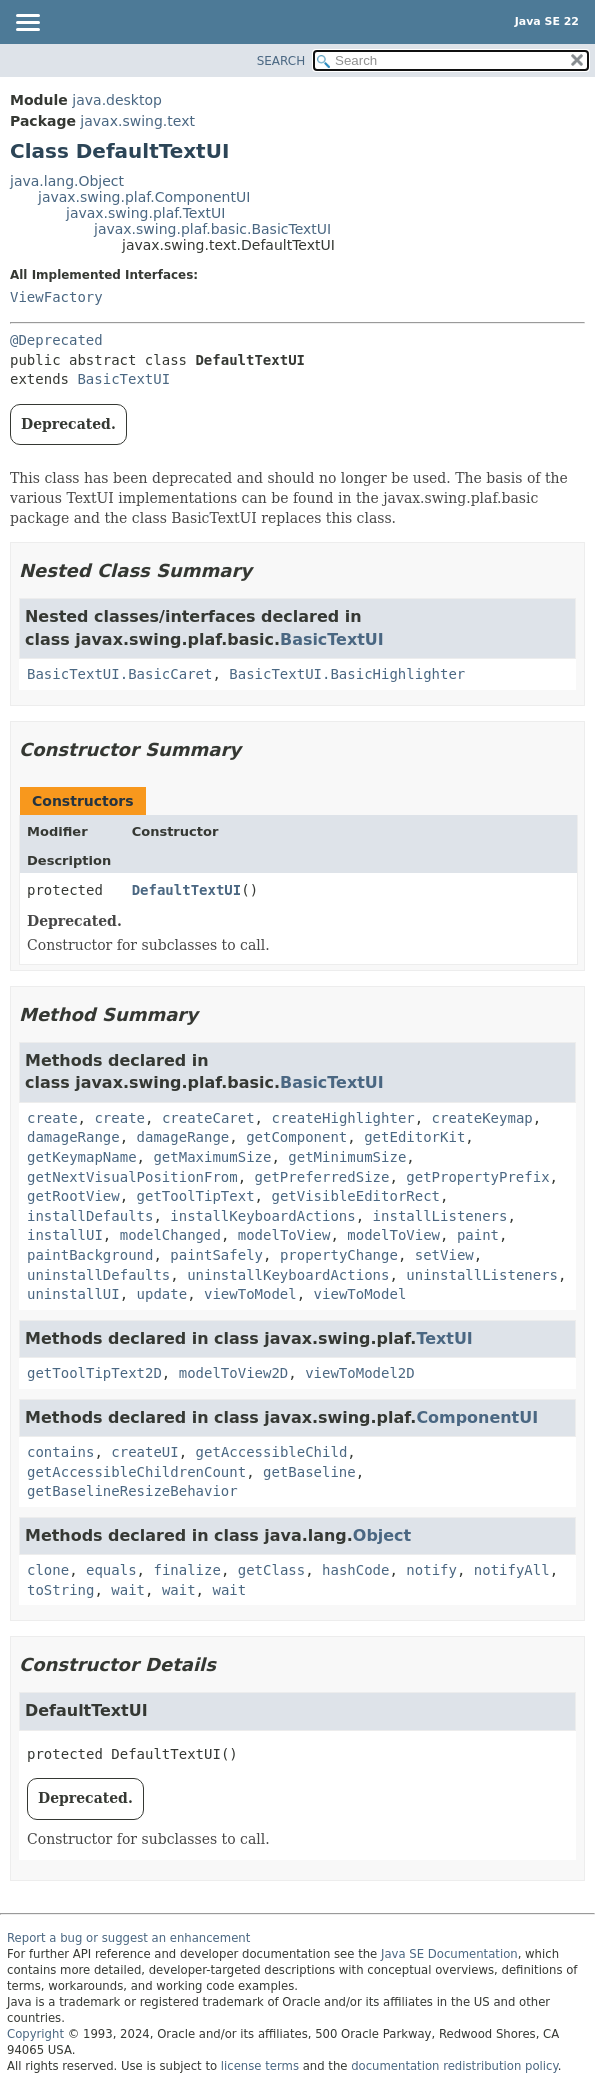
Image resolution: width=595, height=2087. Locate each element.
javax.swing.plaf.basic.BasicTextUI (212, 229)
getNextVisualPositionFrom (132, 1177)
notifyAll (512, 1570)
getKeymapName (82, 1157)
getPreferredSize (322, 1177)
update (162, 1294)
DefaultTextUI (187, 890)
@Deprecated (56, 340)
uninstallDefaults (98, 1275)
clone (48, 1570)
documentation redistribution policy (454, 2066)
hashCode (355, 1570)
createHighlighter (342, 1118)
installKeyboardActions (262, 1216)
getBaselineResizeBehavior (132, 1491)
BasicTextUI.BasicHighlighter (347, 674)
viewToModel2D (360, 1373)
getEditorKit (414, 1137)
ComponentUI (477, 1417)
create (52, 1118)
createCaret (208, 1118)
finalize (186, 1570)
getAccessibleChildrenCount (136, 1472)
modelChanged (170, 1235)
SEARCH (281, 61)
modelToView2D (234, 1373)
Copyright (35, 2034)
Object (382, 1535)
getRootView (73, 1196)
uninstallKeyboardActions (288, 1275)
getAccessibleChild (272, 1452)
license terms (260, 2066)
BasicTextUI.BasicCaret (119, 674)
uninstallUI (73, 1294)
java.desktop (117, 100)
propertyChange (339, 1255)
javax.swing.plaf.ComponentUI (144, 197)
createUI (144, 1452)
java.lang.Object (67, 181)
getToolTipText (196, 1196)
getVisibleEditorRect (355, 1196)
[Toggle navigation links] (27, 24)
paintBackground (90, 1255)
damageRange (73, 1137)
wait (128, 1590)
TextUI (444, 1338)
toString (60, 1590)
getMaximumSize (212, 1157)
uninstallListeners (482, 1275)
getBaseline (309, 1472)
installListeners (440, 1216)
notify (431, 1570)
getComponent (296, 1137)
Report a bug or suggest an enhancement (128, 1938)
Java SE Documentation (449, 1954)
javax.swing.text (137, 121)
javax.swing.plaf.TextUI (145, 213)
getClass (271, 1570)
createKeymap (482, 1118)
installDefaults (90, 1216)
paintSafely (216, 1255)
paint (478, 1235)
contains (60, 1452)
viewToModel (250, 1294)
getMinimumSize (347, 1157)
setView (444, 1255)
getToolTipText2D (94, 1373)
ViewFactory (56, 297)
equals (111, 1570)
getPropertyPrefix (477, 1177)
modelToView (284, 1235)
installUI (65, 1235)
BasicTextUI (123, 379)
